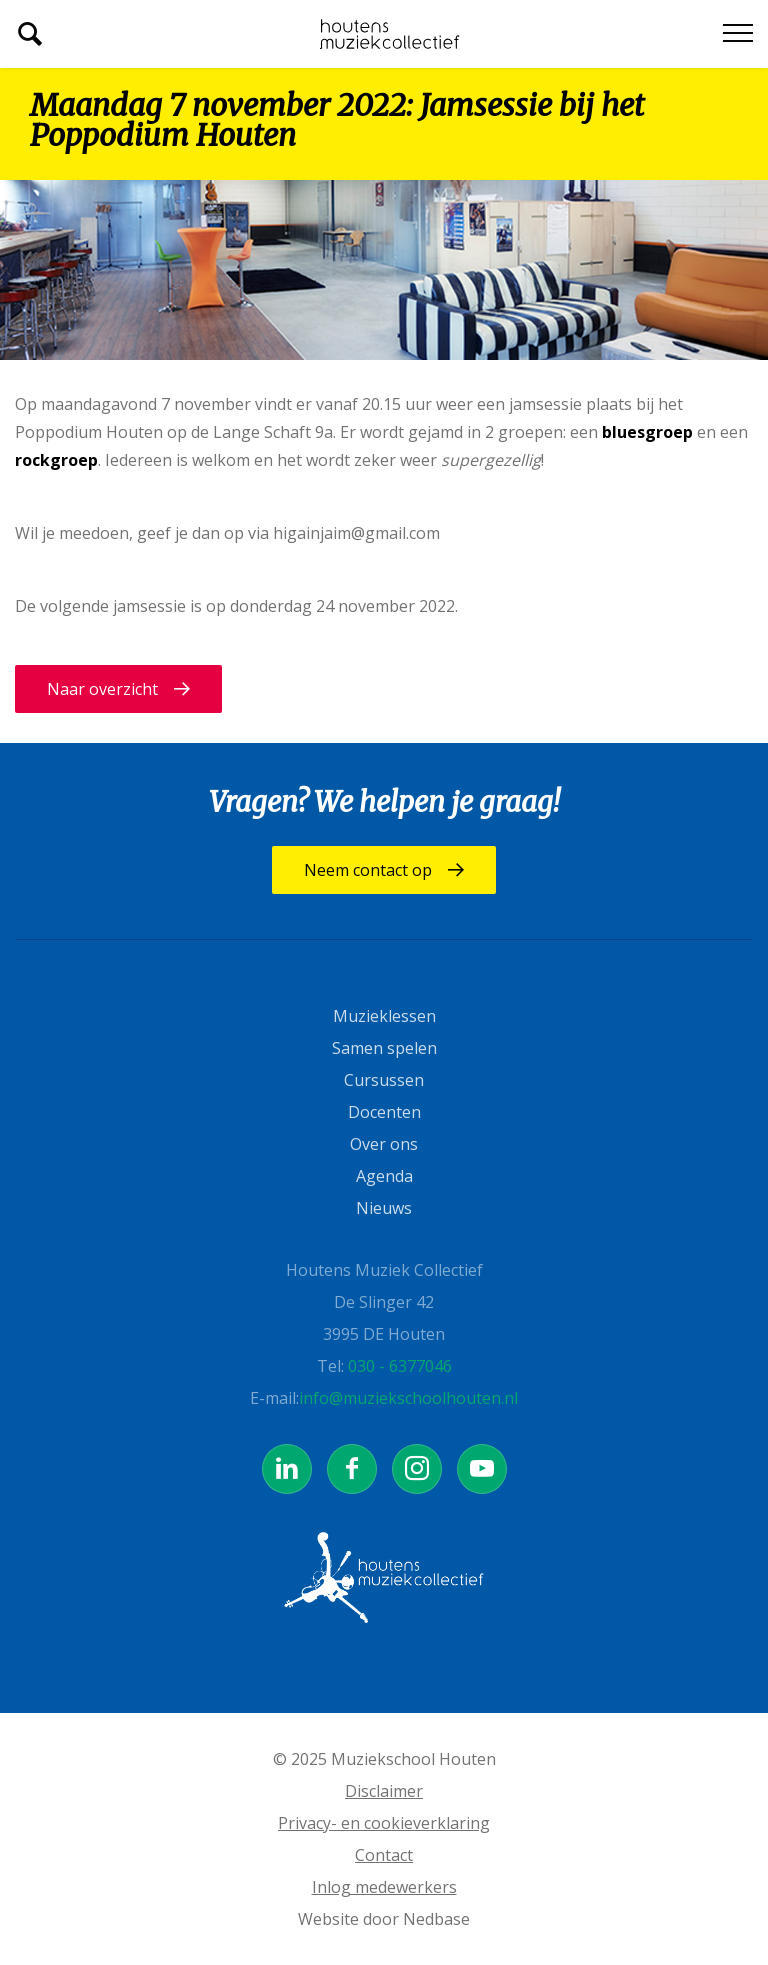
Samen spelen (384, 1048)
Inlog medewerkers (384, 1887)
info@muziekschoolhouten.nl (408, 1398)
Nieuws (384, 1208)
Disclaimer (384, 1791)
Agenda (384, 1176)
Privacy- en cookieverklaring (384, 1823)
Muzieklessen (384, 1016)
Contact (384, 1855)
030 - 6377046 (400, 1366)
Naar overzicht (102, 689)
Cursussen (384, 1080)
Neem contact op (368, 870)
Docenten (384, 1112)
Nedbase (436, 1919)
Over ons (384, 1144)
